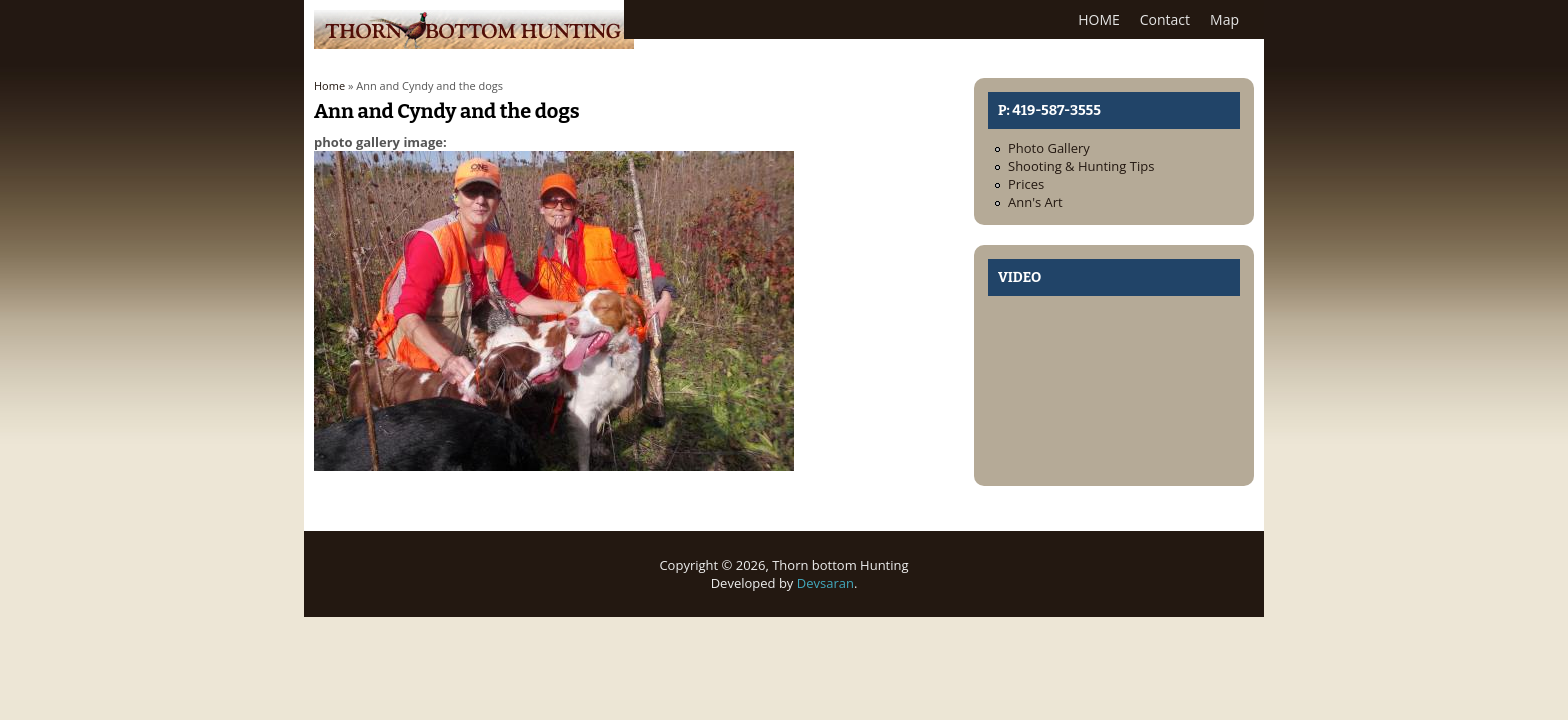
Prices (1026, 184)
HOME (1099, 19)
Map (1224, 19)
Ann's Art (1035, 202)
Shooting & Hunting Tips (1081, 166)
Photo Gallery (1049, 148)
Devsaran (825, 583)
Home (329, 85)
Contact (1165, 19)
